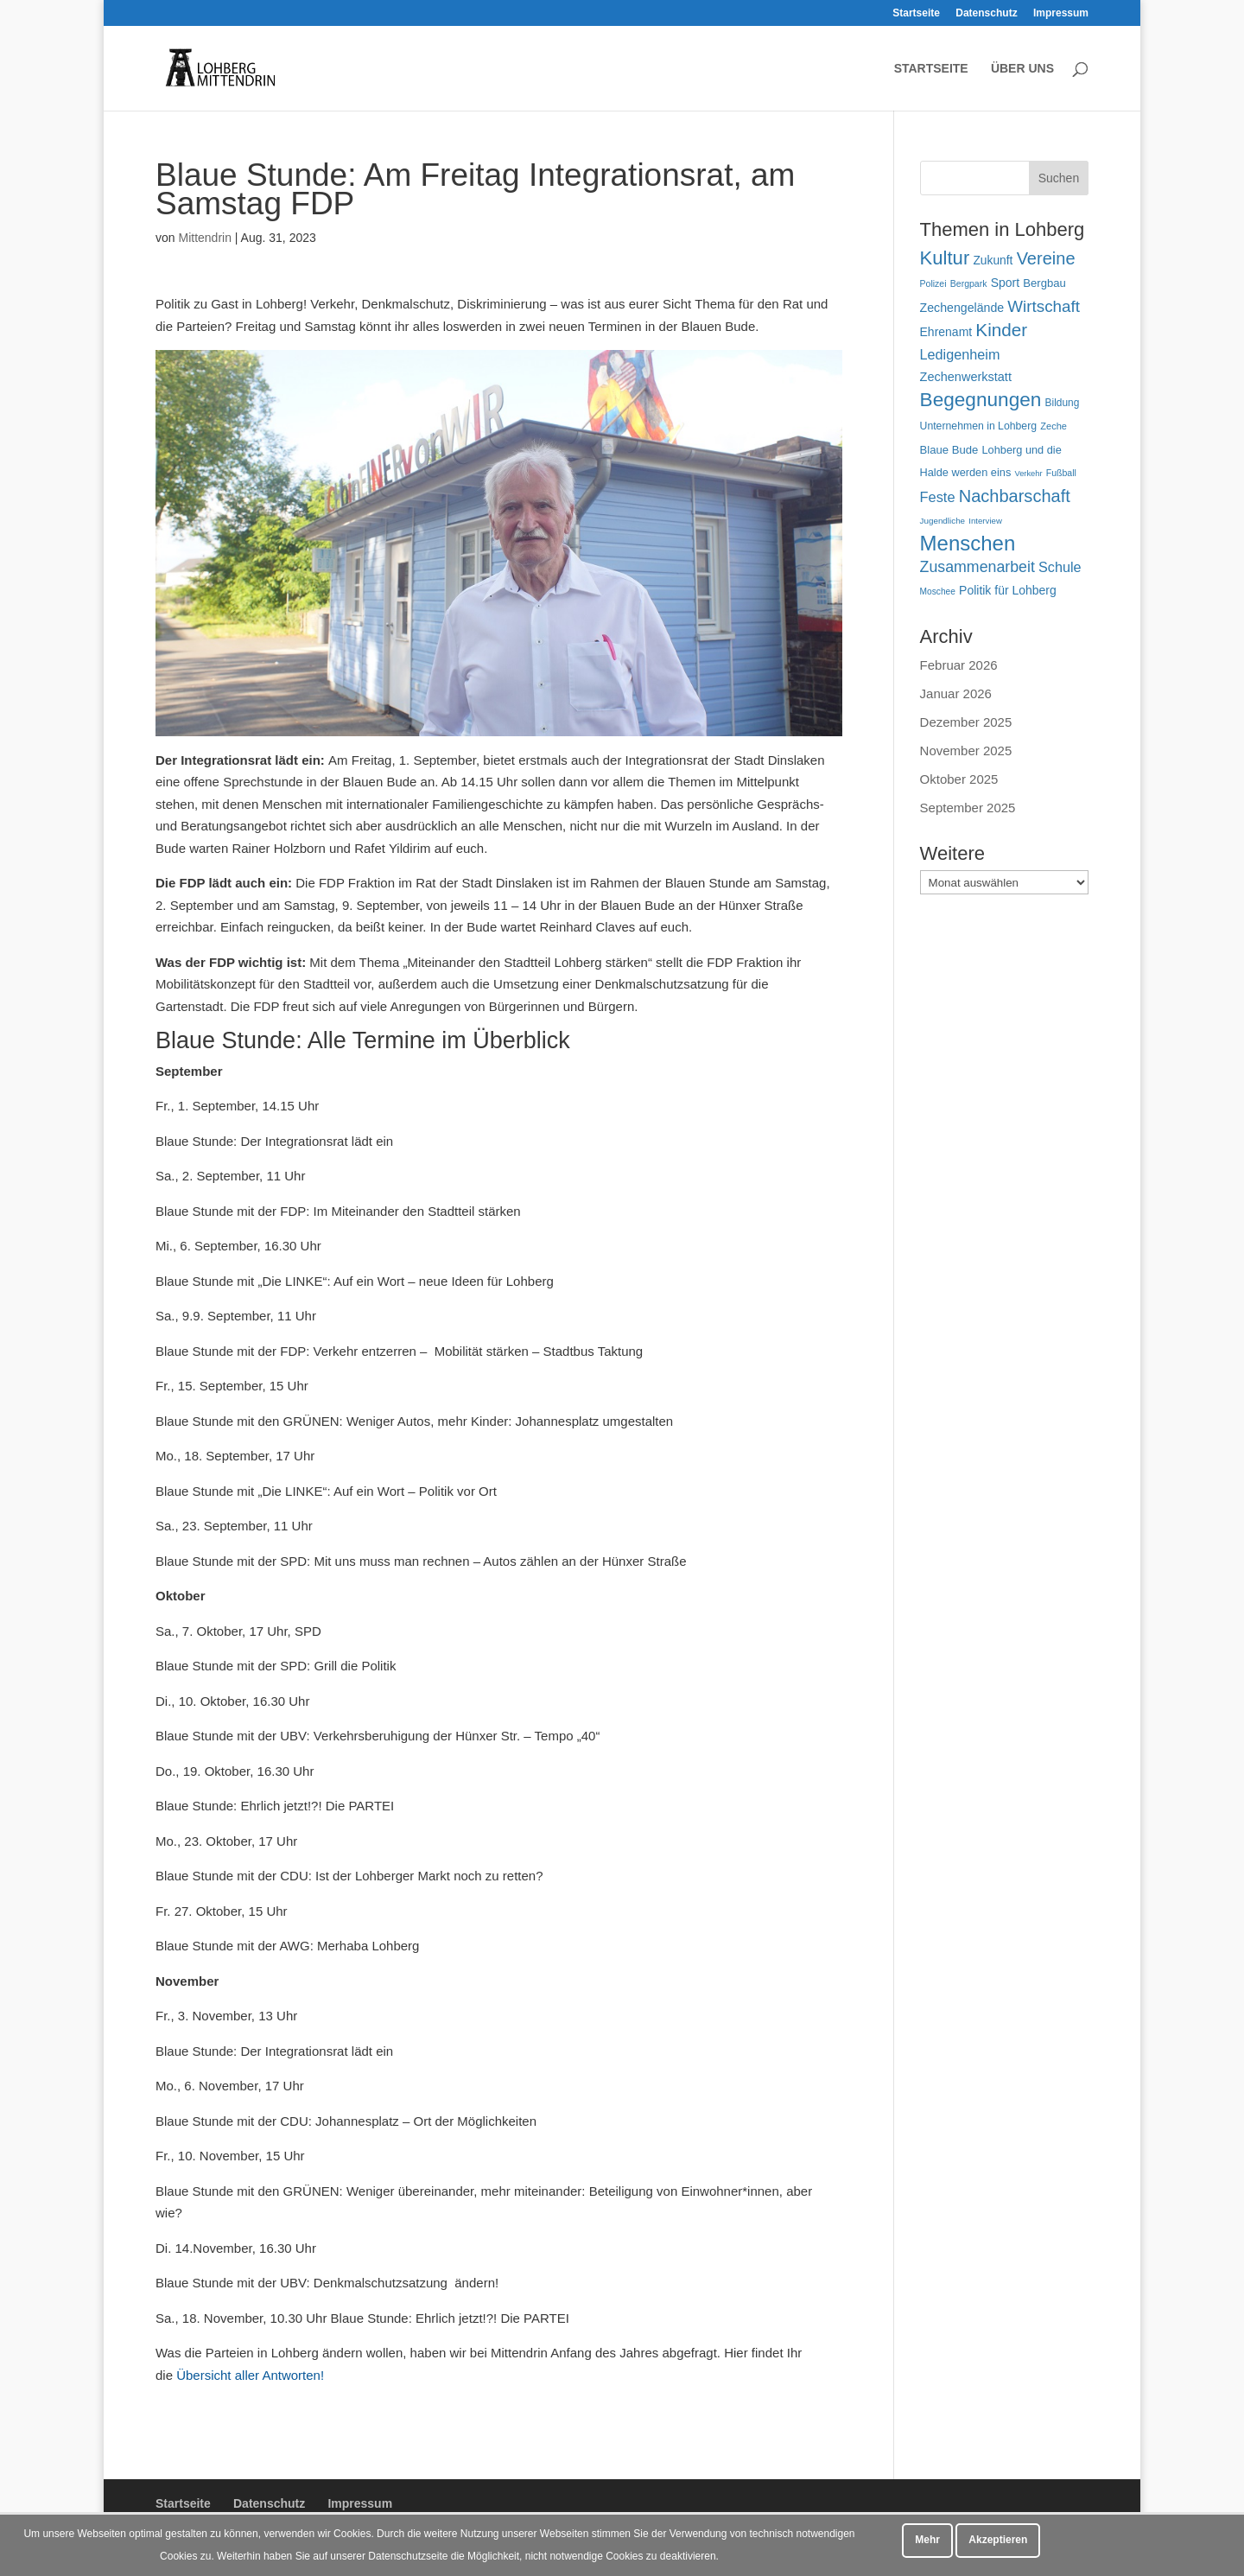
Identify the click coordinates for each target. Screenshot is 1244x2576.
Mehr (927, 2540)
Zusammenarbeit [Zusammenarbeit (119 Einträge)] (977, 567)
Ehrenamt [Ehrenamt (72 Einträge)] (946, 332)
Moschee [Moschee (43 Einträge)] (937, 591)
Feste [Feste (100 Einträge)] (937, 497)
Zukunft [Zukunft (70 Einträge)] (992, 260)
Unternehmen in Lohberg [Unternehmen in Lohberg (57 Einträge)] (979, 426)
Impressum (1060, 13)
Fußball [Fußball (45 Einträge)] (1061, 472)
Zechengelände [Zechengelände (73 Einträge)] (962, 308)
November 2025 (966, 750)
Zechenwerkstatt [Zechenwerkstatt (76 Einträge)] (966, 377)
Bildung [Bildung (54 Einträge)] (1062, 403)
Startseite (916, 13)
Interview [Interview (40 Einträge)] (985, 520)
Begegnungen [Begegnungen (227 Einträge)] (981, 399)
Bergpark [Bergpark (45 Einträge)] (968, 283)
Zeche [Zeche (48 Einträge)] (1053, 426)
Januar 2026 (956, 693)
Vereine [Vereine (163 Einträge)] (1046, 258)
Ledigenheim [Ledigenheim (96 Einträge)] (960, 354)
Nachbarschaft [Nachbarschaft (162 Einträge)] (1014, 496)
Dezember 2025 (966, 722)
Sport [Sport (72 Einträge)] (1005, 282)
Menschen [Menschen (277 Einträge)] (968, 543)
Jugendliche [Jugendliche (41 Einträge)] (943, 520)
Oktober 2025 (959, 779)
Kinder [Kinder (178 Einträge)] (1001, 330)
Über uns (1022, 68)
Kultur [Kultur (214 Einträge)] (945, 258)
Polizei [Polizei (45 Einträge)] (933, 283)
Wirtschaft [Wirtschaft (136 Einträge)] (1043, 306)
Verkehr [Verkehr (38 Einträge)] (1028, 473)
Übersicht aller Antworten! (250, 2375)
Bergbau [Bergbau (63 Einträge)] (1044, 283)
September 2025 (968, 807)
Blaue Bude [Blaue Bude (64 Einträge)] (949, 449)
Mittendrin (204, 238)
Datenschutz (986, 13)
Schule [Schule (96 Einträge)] (1060, 567)
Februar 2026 (959, 665)
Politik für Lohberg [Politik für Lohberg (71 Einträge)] (1008, 590)
